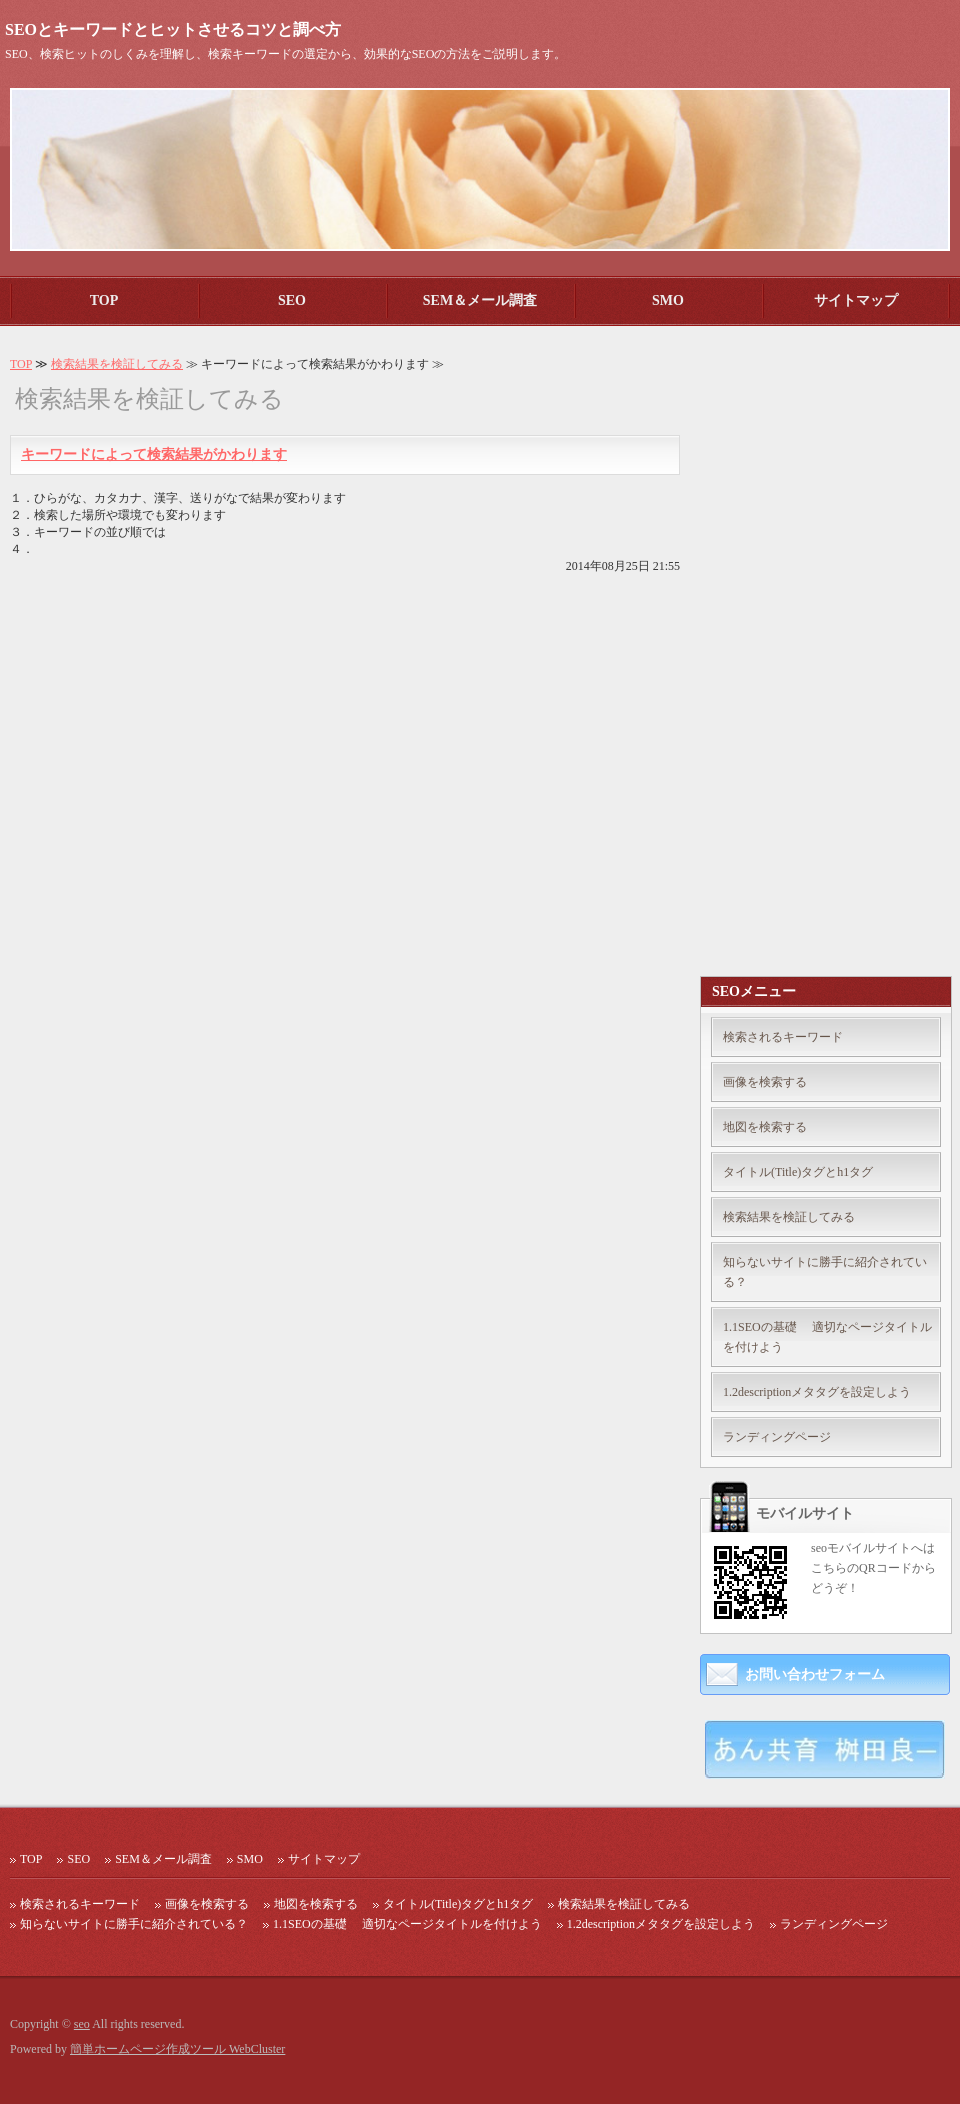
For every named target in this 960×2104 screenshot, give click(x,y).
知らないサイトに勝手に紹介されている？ (825, 1272)
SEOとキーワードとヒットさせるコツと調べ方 (173, 29)
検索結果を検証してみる (117, 364)
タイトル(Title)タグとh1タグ (798, 1172)
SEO (292, 300)
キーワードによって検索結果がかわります (154, 454)
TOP (104, 300)
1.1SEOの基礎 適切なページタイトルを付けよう (827, 1337)
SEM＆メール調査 (480, 300)
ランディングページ (777, 1437)
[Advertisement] (799, 656)
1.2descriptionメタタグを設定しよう (817, 1392)
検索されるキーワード (783, 1037)
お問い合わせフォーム (815, 1674)
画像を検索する (765, 1082)
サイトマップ (856, 300)
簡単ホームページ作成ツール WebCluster (177, 2049)
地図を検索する (765, 1127)
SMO (668, 300)
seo (82, 2024)
